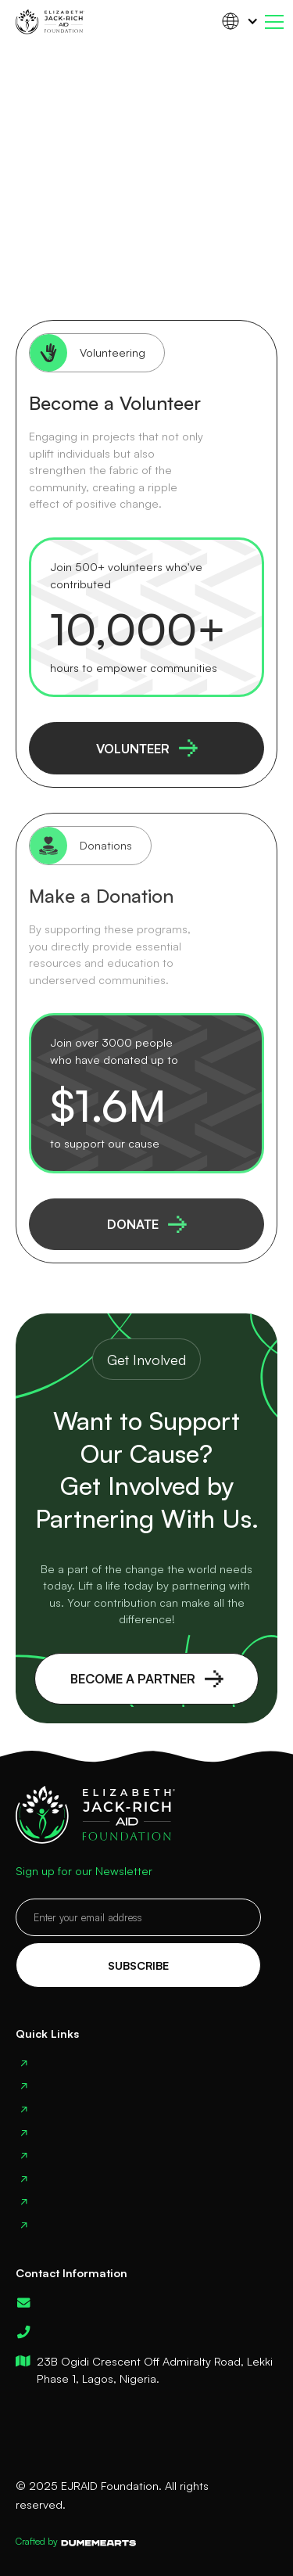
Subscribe (138, 1965)
